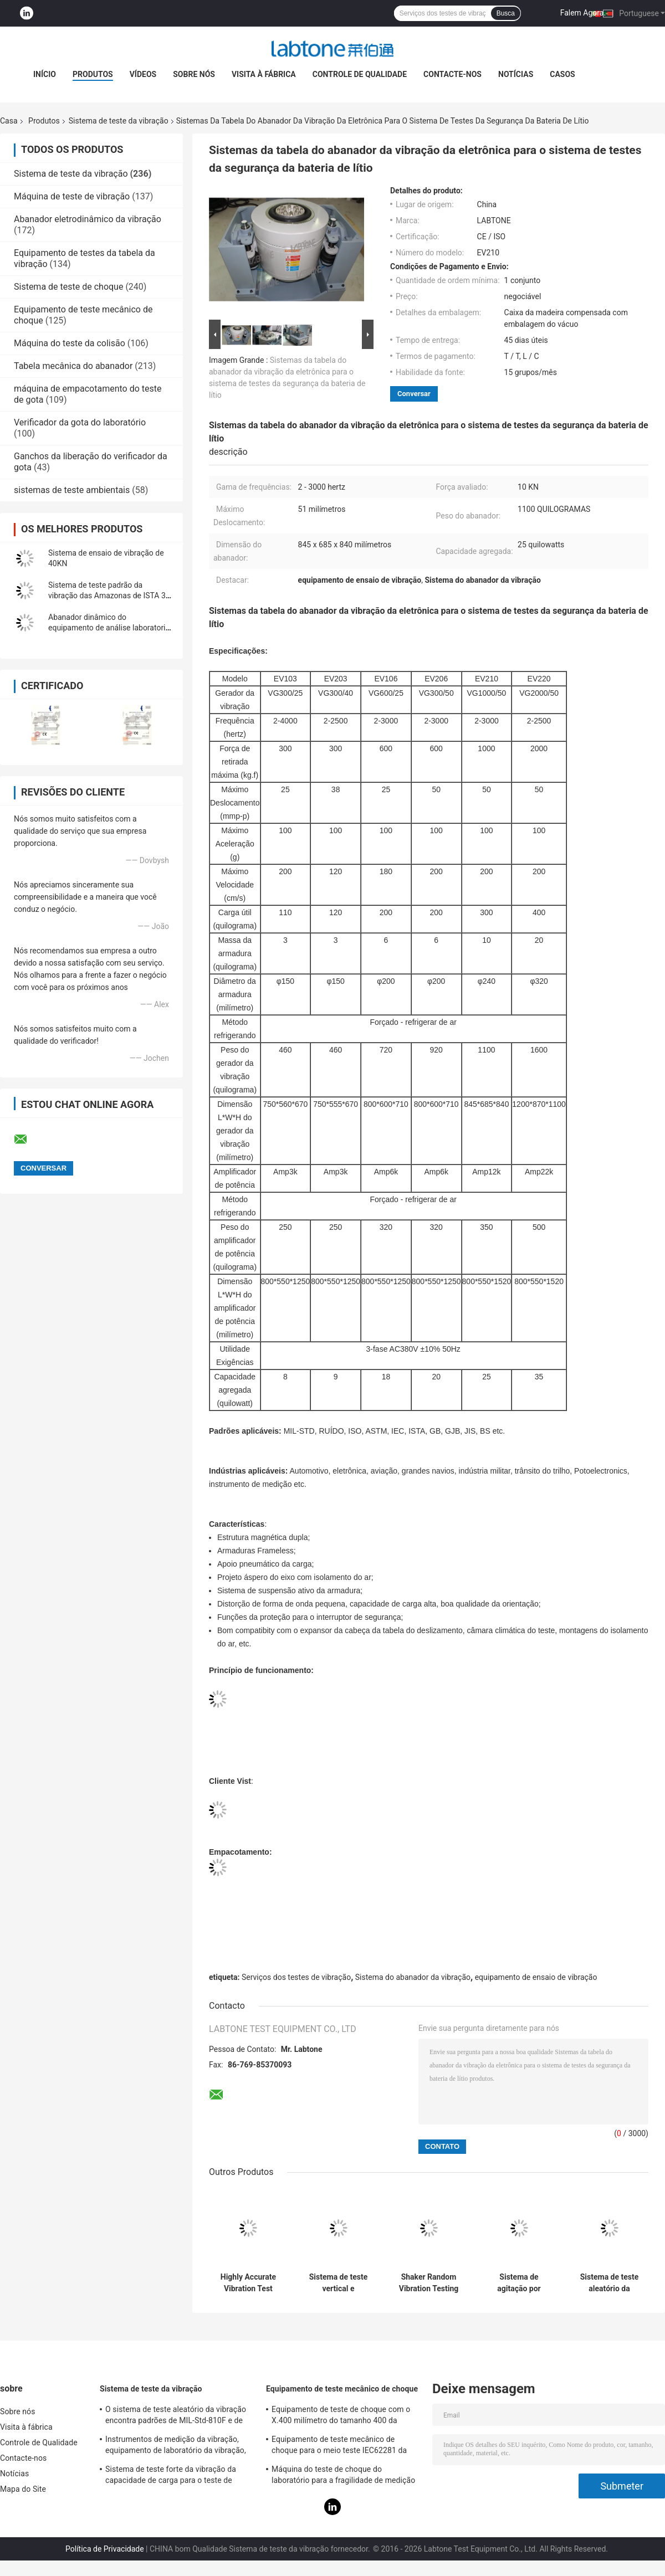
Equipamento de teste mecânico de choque (342, 2388)
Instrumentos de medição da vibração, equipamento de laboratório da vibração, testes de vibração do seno (175, 2446)
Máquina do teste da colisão (69, 343)
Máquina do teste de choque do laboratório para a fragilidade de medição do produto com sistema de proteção (343, 2476)
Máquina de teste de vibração (72, 196)
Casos (562, 74)
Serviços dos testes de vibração (296, 1977)
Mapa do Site (23, 2489)
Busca (506, 13)
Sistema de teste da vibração (118, 120)
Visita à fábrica (264, 74)
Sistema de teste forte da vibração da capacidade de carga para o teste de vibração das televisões (170, 2476)
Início (44, 74)
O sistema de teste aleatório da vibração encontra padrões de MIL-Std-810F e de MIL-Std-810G (175, 2416)
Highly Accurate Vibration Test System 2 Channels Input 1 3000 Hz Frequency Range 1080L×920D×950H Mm (248, 2282)
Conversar (414, 393)
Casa (9, 120)
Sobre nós (194, 74)
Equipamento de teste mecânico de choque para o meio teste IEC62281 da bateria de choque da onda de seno (339, 2446)
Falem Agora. (583, 12)
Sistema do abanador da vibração (412, 1977)
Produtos (93, 74)
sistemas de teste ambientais (72, 490)
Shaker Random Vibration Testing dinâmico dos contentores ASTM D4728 (429, 2282)
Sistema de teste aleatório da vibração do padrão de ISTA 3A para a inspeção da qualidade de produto (609, 2282)
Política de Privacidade (104, 2548)
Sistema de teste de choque (68, 286)
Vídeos (143, 74)
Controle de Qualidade (360, 74)
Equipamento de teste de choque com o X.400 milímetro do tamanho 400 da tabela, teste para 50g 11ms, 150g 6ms (341, 2416)
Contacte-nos (452, 74)
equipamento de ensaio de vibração (536, 1977)
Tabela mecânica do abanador (73, 366)
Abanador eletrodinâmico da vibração (87, 219)
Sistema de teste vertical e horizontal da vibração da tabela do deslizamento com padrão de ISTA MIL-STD (338, 2282)
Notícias (515, 74)
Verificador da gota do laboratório (80, 422)
